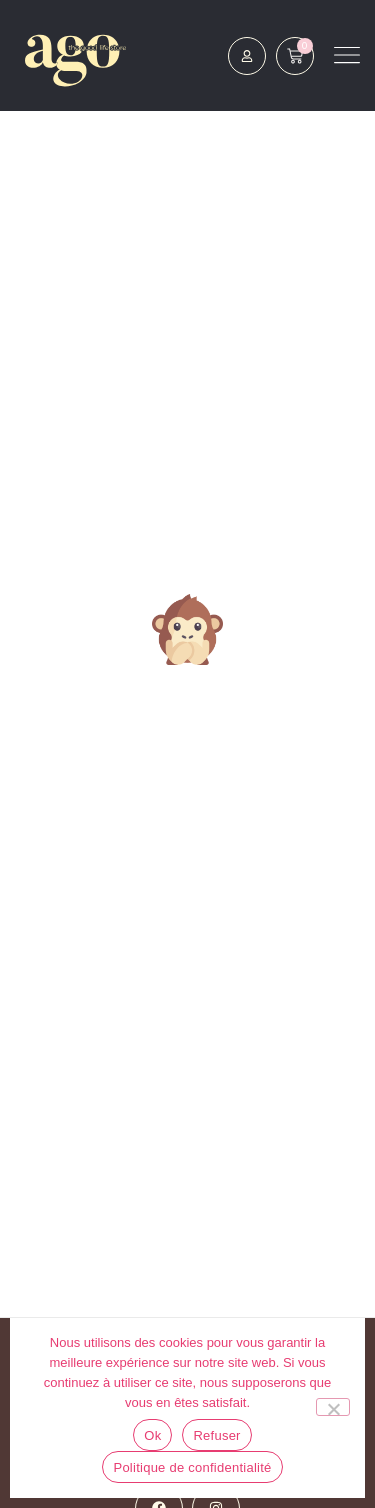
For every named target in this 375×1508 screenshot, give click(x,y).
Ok (152, 1435)
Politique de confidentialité (192, 1467)
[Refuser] (333, 1407)
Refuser (216, 1435)
